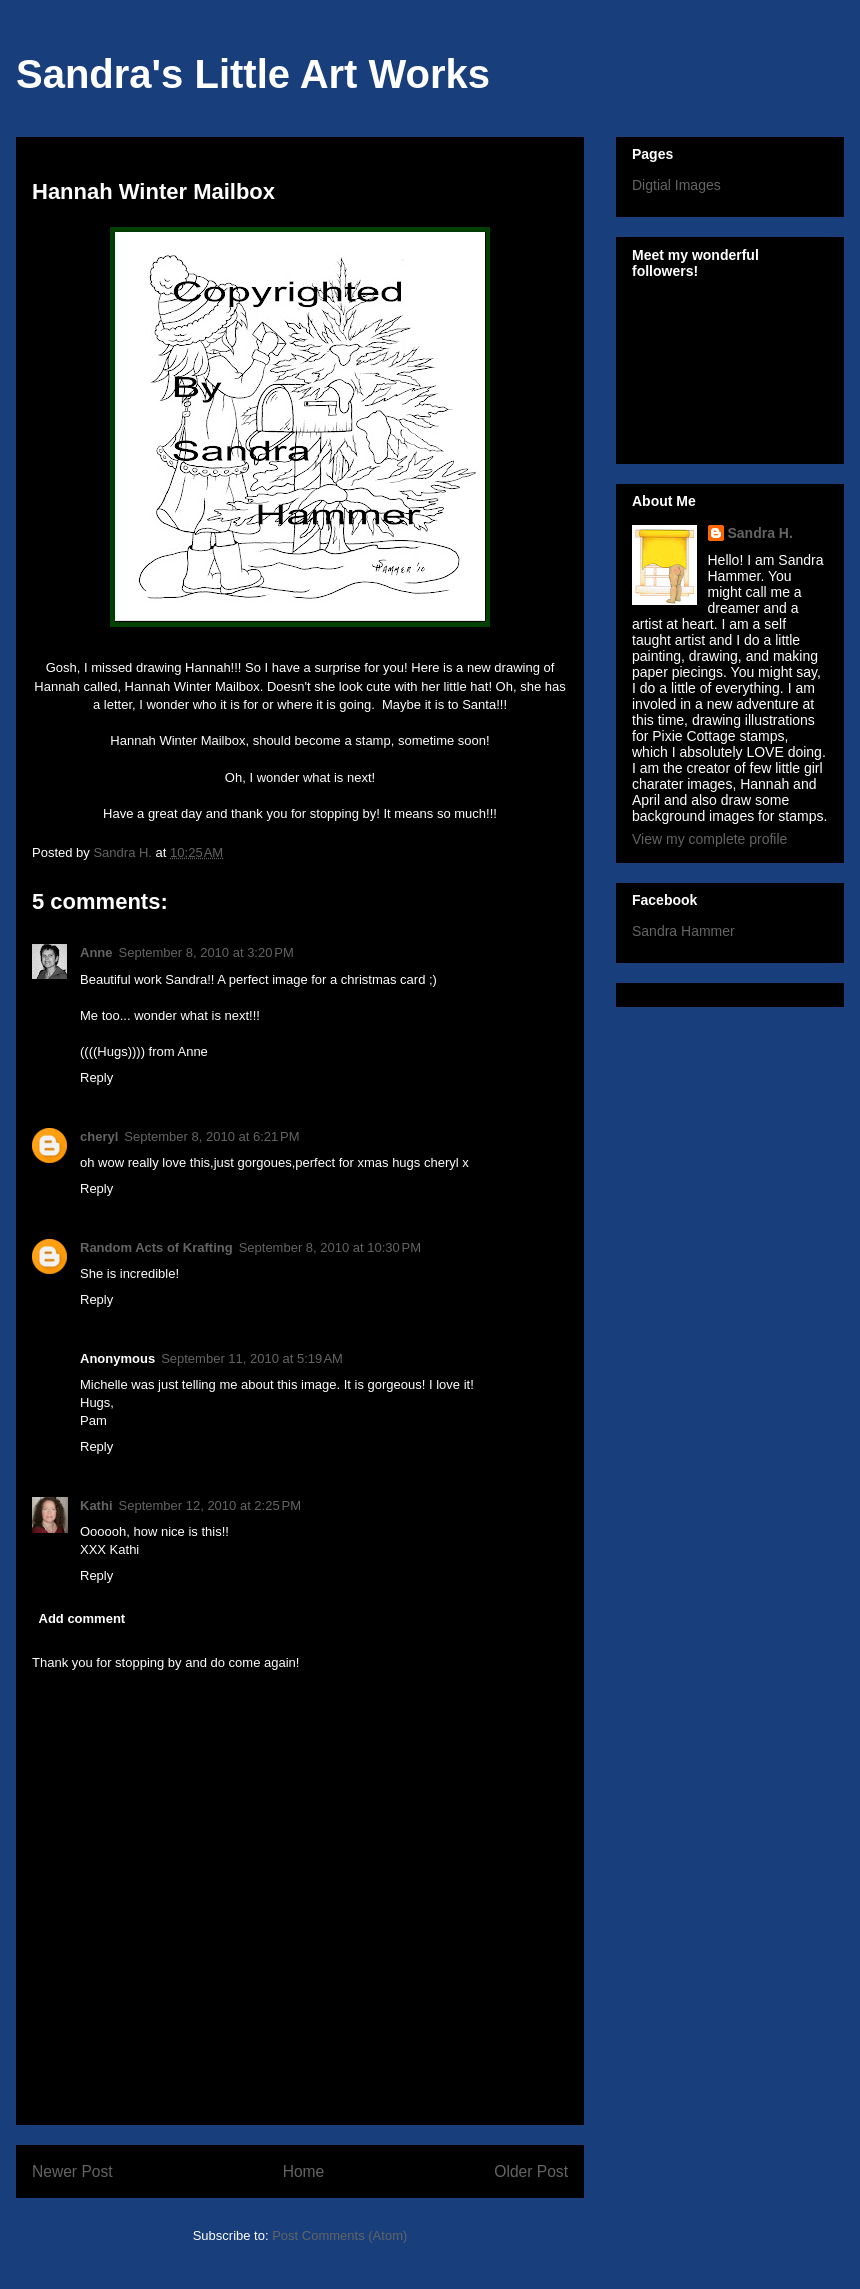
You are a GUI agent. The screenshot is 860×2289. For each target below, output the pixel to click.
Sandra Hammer (683, 931)
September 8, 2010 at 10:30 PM (330, 1247)
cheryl (99, 1136)
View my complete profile (709, 839)
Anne (96, 952)
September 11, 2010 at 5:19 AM (252, 1358)
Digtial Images (676, 185)
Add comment (82, 1618)
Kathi (96, 1505)
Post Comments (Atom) (339, 2235)
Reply (96, 1077)
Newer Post (72, 2171)
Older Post (531, 2171)
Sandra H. (760, 533)
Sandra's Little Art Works (253, 74)
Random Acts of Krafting (156, 1247)
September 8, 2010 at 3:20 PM (206, 952)
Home (304, 2171)
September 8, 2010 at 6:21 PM (211, 1136)
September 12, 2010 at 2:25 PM (210, 1505)
